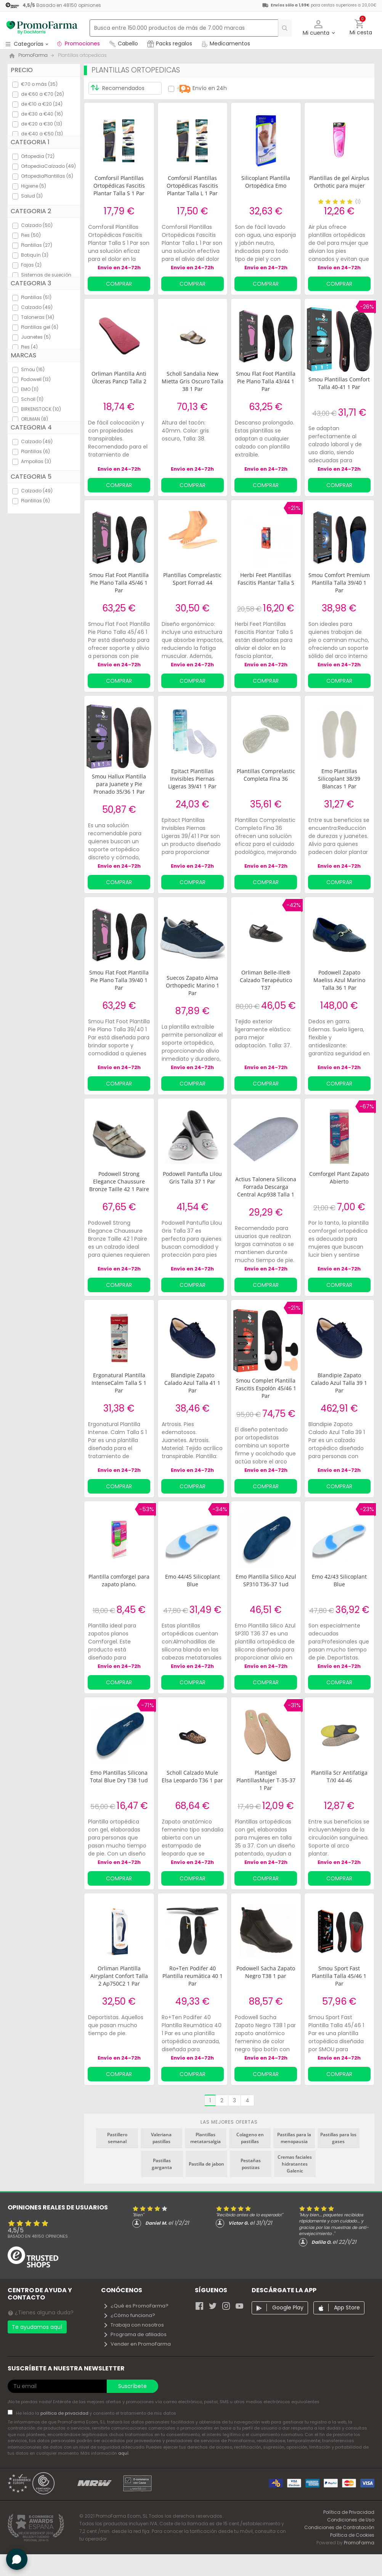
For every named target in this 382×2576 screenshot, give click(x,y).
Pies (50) (31, 235)
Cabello (123, 43)
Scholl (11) (32, 399)
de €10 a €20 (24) (42, 104)
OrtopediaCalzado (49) (48, 166)
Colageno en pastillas (250, 2138)
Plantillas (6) (35, 451)
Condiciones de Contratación (339, 2527)
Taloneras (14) (37, 317)
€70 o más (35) (39, 84)
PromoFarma (359, 2542)
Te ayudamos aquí (37, 2327)
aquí (123, 2453)
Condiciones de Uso (350, 2520)
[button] (318, 28)
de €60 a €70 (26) (42, 94)
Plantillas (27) (36, 245)
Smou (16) (33, 369)
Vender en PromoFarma (137, 2344)
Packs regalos (169, 43)
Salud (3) (32, 196)
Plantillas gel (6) (39, 327)
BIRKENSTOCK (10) (41, 409)
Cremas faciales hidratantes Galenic (295, 2164)
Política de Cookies (352, 2535)
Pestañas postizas (251, 2164)
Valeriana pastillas (161, 2138)
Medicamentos (225, 43)
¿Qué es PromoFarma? (136, 2305)
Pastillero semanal (117, 2138)
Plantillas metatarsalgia (205, 2138)
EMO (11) (30, 389)
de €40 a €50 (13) (42, 133)
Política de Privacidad (348, 2512)
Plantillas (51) (36, 297)
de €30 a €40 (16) (42, 114)
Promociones (78, 43)
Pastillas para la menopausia (294, 2138)
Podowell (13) (36, 379)
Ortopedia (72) (38, 156)
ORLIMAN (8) (34, 419)
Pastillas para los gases (338, 2138)
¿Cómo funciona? (129, 2315)
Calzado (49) (37, 307)
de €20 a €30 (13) (41, 124)
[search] (281, 28)
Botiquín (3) (34, 255)
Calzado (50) (37, 225)
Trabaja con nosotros (133, 2324)
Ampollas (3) (36, 461)
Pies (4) (29, 347)
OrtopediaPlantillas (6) (47, 176)
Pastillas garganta (162, 2164)
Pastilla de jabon (206, 2164)
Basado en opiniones (38, 2236)
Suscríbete (132, 2386)
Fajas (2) (31, 265)
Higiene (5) (33, 186)
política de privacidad (65, 2413)
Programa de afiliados (135, 2334)
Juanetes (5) (36, 337)
